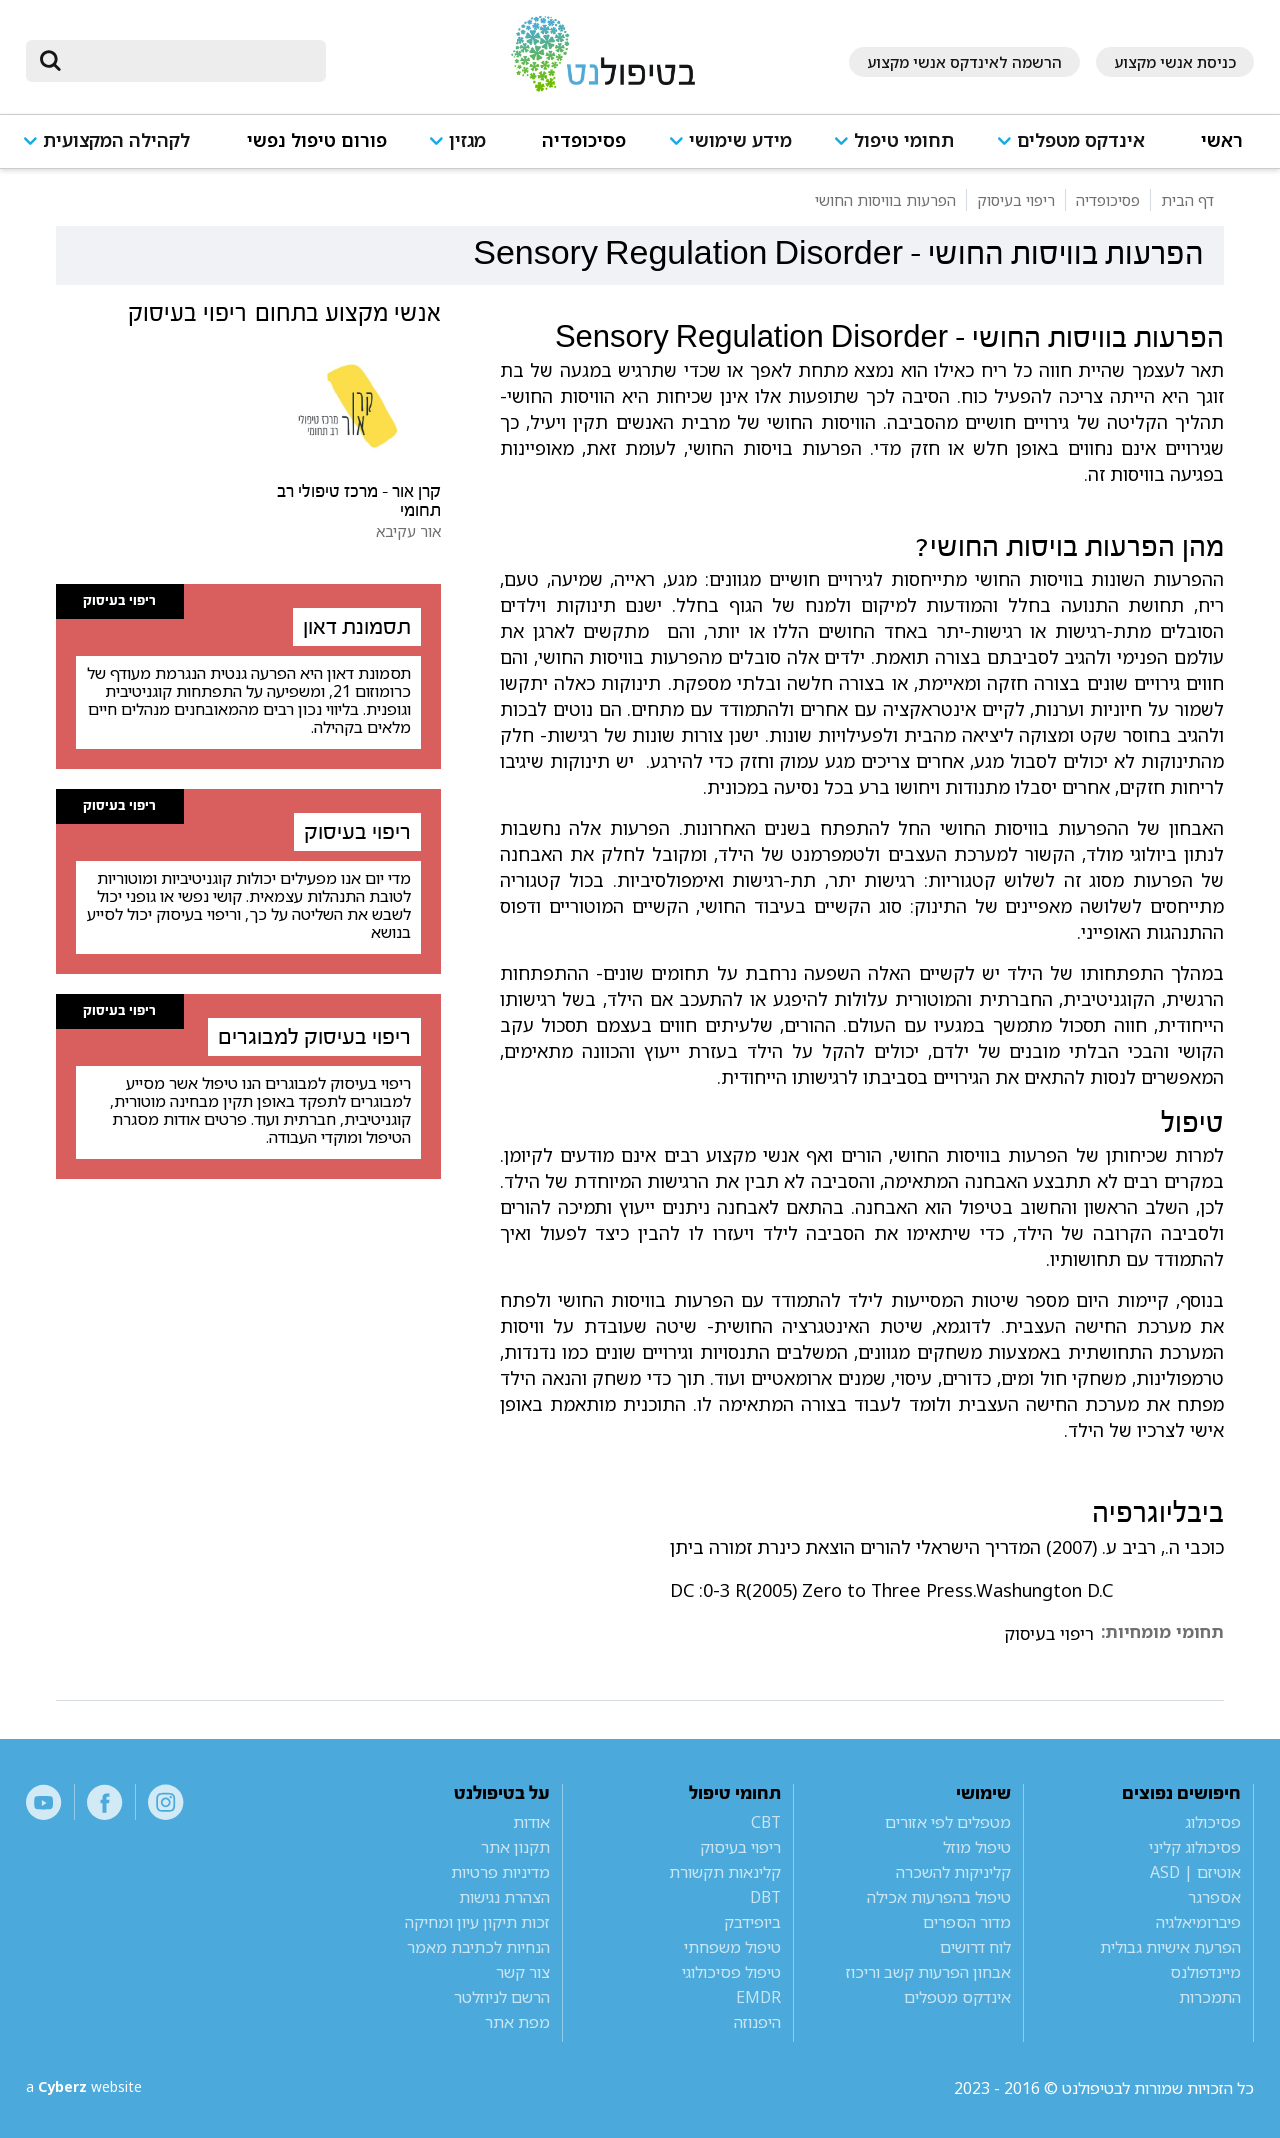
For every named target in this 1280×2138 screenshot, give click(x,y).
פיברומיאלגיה (1198, 1922)
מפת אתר (517, 2022)
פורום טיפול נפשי (317, 140)
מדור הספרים (967, 1922)
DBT (765, 1897)
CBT (766, 1822)
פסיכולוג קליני (1195, 1847)
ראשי (1222, 140)
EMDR (758, 1997)
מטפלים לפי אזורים (948, 1822)
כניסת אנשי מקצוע (1175, 62)
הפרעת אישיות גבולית (1170, 1947)
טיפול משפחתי (732, 1947)
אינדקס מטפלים (1081, 140)
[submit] (51, 61)
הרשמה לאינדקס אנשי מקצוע (964, 62)
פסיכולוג (1213, 1822)
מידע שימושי (740, 140)
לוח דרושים (975, 1947)
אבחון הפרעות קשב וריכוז (928, 1972)
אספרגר (1214, 1897)
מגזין (467, 140)
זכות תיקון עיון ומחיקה (477, 1922)
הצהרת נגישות (504, 1897)
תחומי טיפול (904, 140)
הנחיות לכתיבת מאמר (478, 1947)
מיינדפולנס (1205, 1972)
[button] (1078, 149)
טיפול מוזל (977, 1847)
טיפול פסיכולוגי (731, 1972)
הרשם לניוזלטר (502, 1997)
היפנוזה (757, 2022)
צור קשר (523, 1972)
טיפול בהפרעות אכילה (939, 1897)
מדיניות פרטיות (500, 1872)
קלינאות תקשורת (725, 1872)
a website (91, 2088)
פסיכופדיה (584, 140)
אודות (531, 1822)
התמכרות (1210, 1997)
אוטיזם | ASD (1195, 1872)
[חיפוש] (190, 61)
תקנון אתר (515, 1847)
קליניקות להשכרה (953, 1872)
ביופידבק (752, 1922)
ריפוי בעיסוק (1049, 1634)
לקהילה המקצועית (116, 140)
